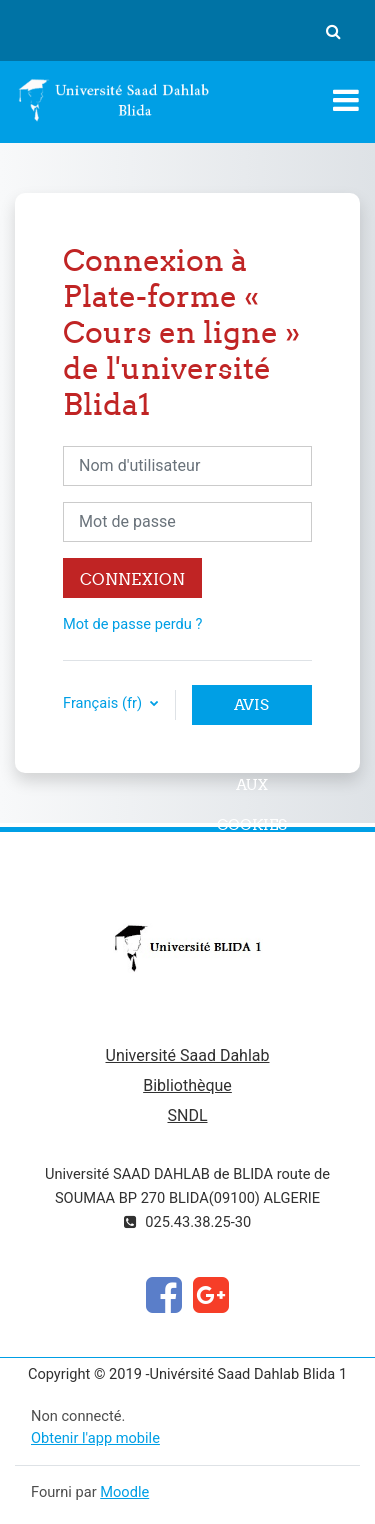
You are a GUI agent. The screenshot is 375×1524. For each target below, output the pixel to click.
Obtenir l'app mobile (95, 1438)
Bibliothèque (187, 1085)
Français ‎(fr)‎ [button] (104, 703)
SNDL (187, 1115)
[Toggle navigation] (346, 100)
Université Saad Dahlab (188, 1055)
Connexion (132, 579)
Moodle (124, 1492)
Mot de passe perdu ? (132, 624)
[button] (333, 31)
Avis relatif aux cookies (252, 710)
